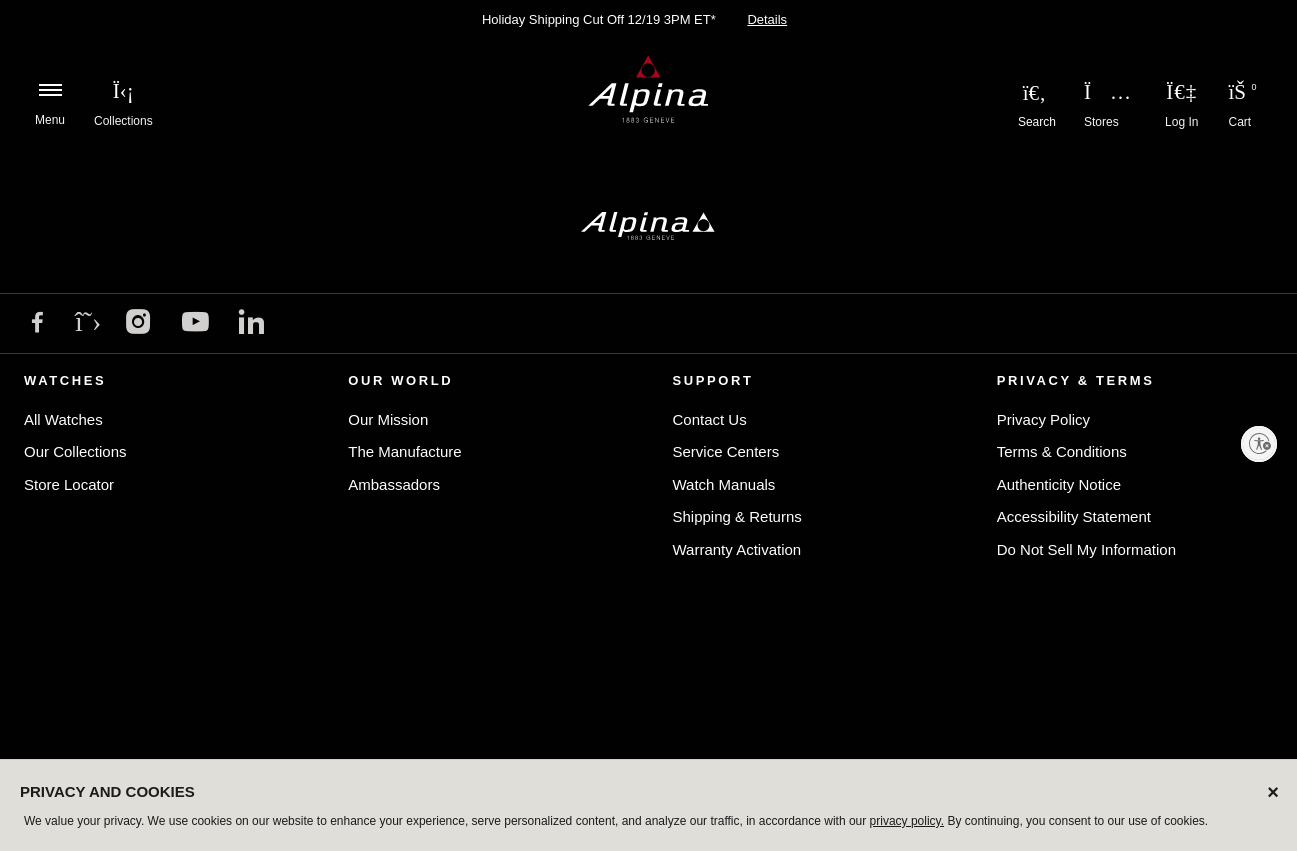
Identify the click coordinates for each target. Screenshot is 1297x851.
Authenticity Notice (1059, 484)
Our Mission (388, 419)
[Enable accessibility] (1259, 444)
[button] (123, 90)
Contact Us (710, 419)
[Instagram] (138, 324)
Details (767, 19)
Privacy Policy (1043, 419)
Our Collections (75, 451)
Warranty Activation (737, 549)
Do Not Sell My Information (1086, 549)
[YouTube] (195, 325)
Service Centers (726, 451)
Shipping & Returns (737, 516)
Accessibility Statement (1074, 516)
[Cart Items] (1240, 95)
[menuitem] (123, 90)
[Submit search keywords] (1034, 92)
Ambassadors (394, 484)
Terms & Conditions (1062, 451)
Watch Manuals (724, 484)
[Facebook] (37, 324)
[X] (88, 321)
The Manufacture (404, 451)
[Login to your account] (1181, 92)
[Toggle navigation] (50, 90)
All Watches (63, 419)
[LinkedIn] (251, 324)
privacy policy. (907, 821)
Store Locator (69, 484)
